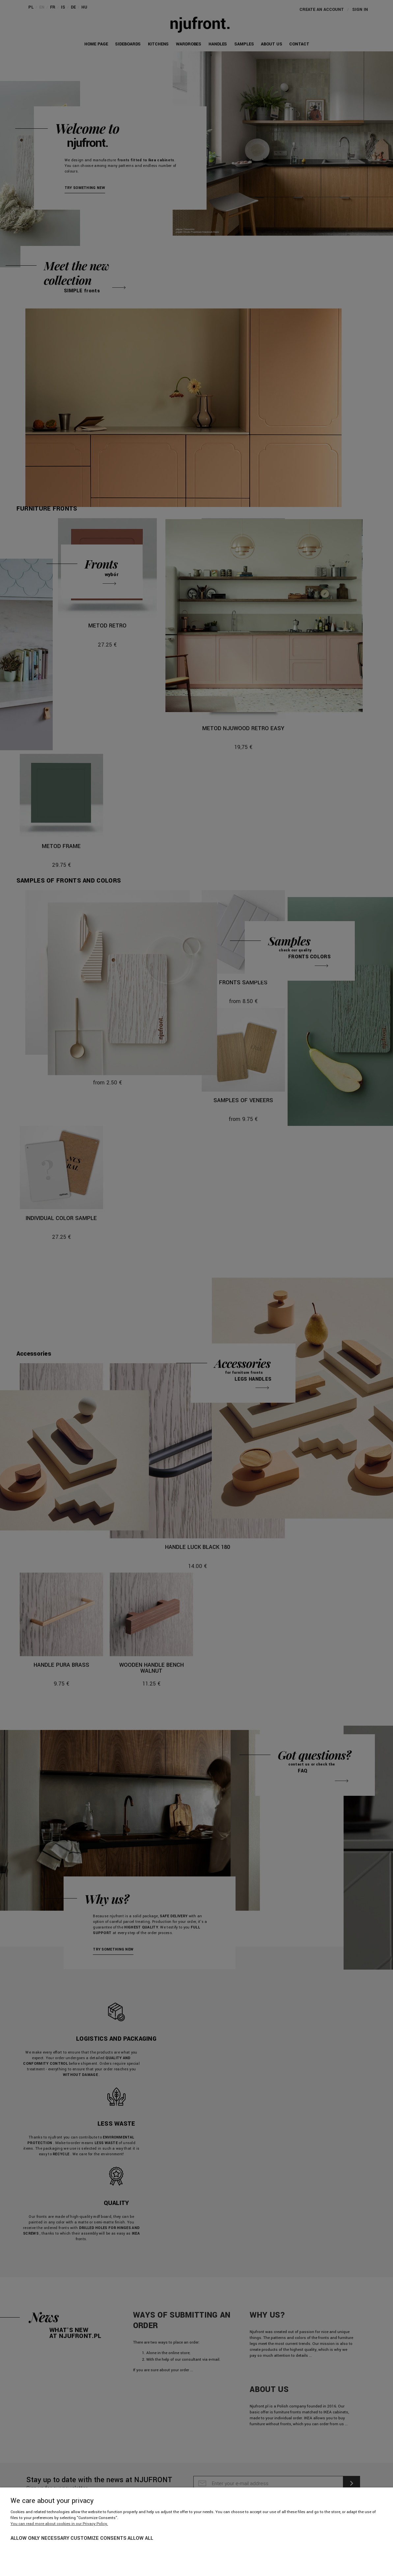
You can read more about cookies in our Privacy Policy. (59, 2524)
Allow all (140, 2538)
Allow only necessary (40, 2538)
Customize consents (98, 2538)
